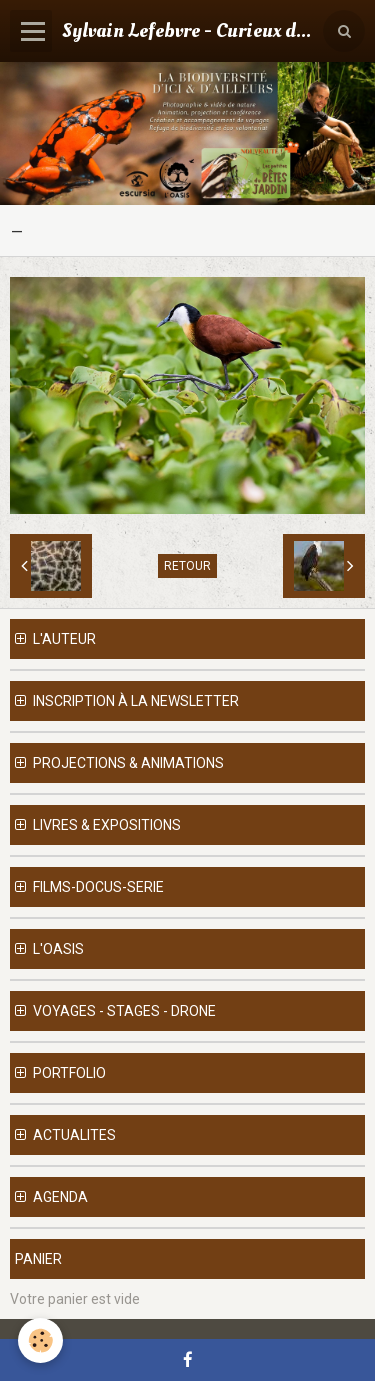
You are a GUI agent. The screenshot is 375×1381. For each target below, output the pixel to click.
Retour (187, 566)
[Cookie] (40, 1340)
